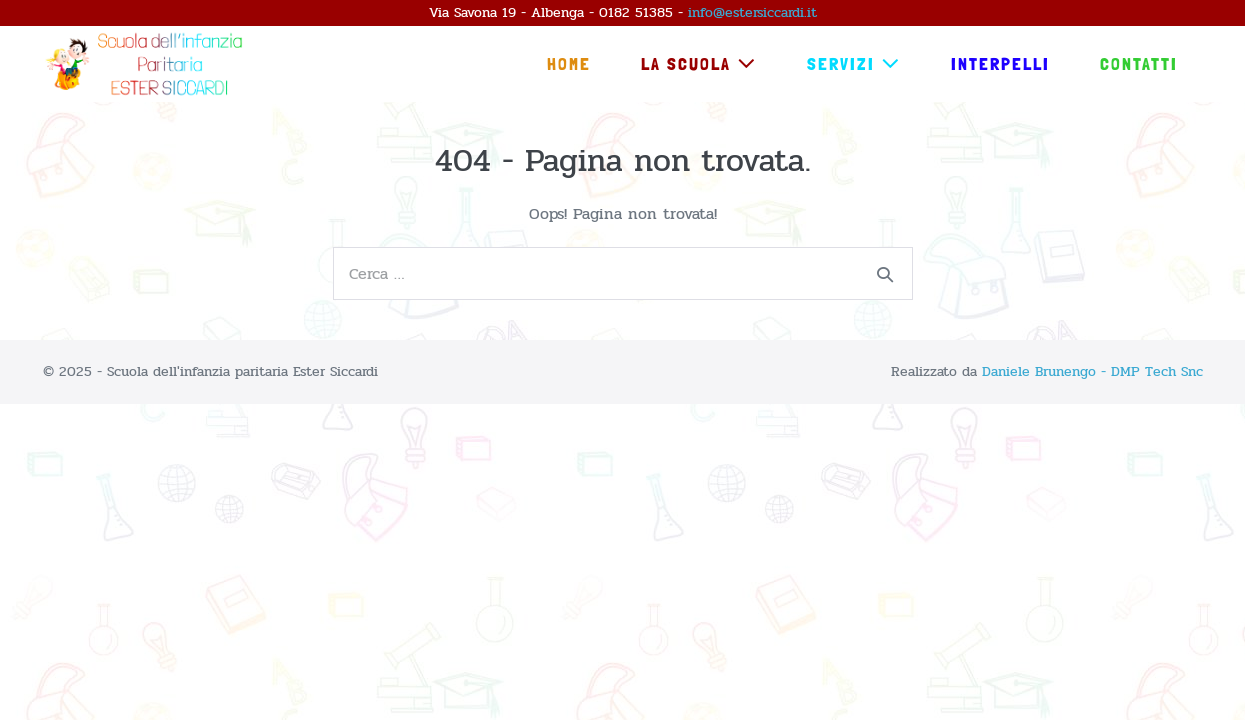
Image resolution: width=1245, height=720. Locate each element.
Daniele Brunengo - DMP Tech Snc (1092, 371)
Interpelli (1000, 63)
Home (569, 63)
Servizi (854, 63)
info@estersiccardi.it (752, 12)
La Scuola (699, 63)
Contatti (1139, 63)
